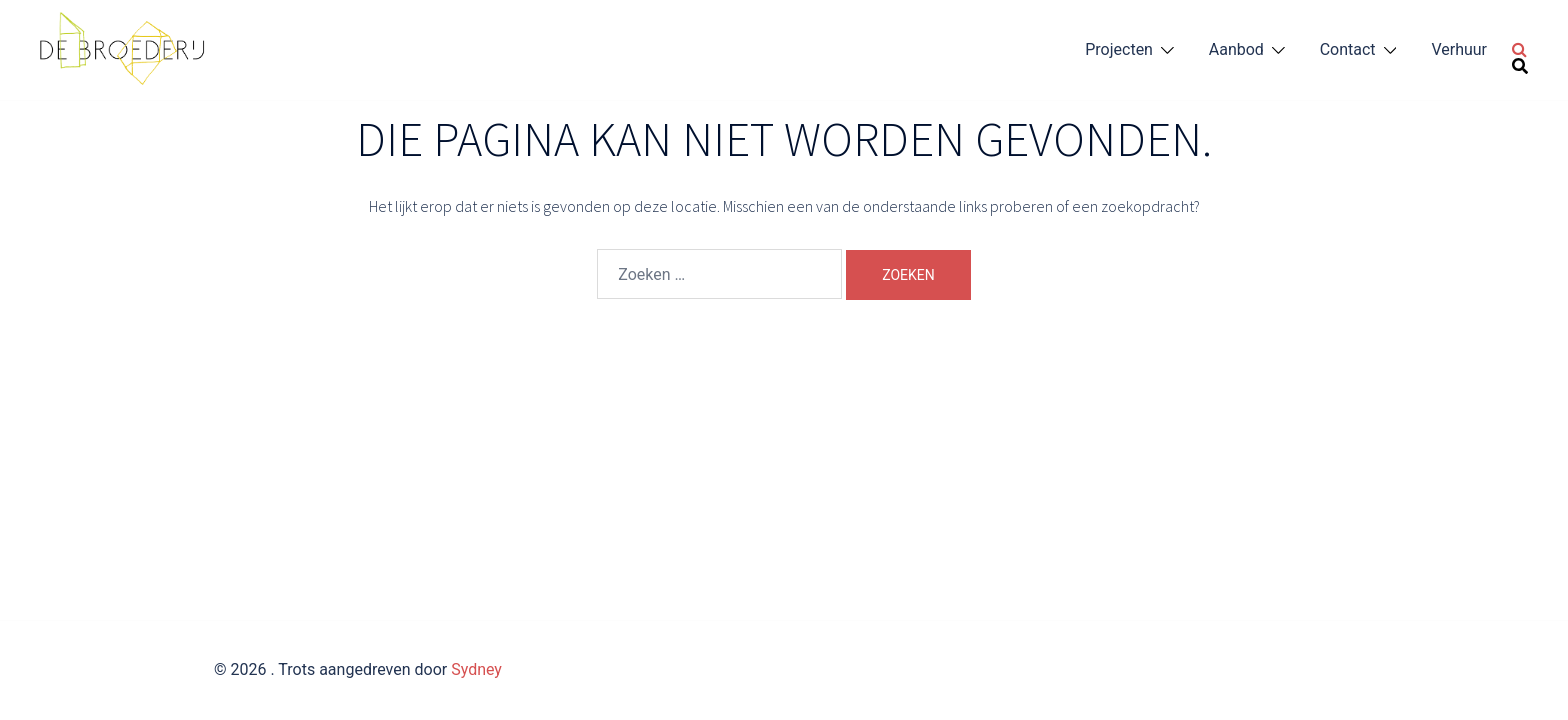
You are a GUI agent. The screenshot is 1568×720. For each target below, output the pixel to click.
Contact (1348, 49)
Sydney (476, 669)
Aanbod (1236, 49)
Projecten (1119, 49)
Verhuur (1459, 49)
